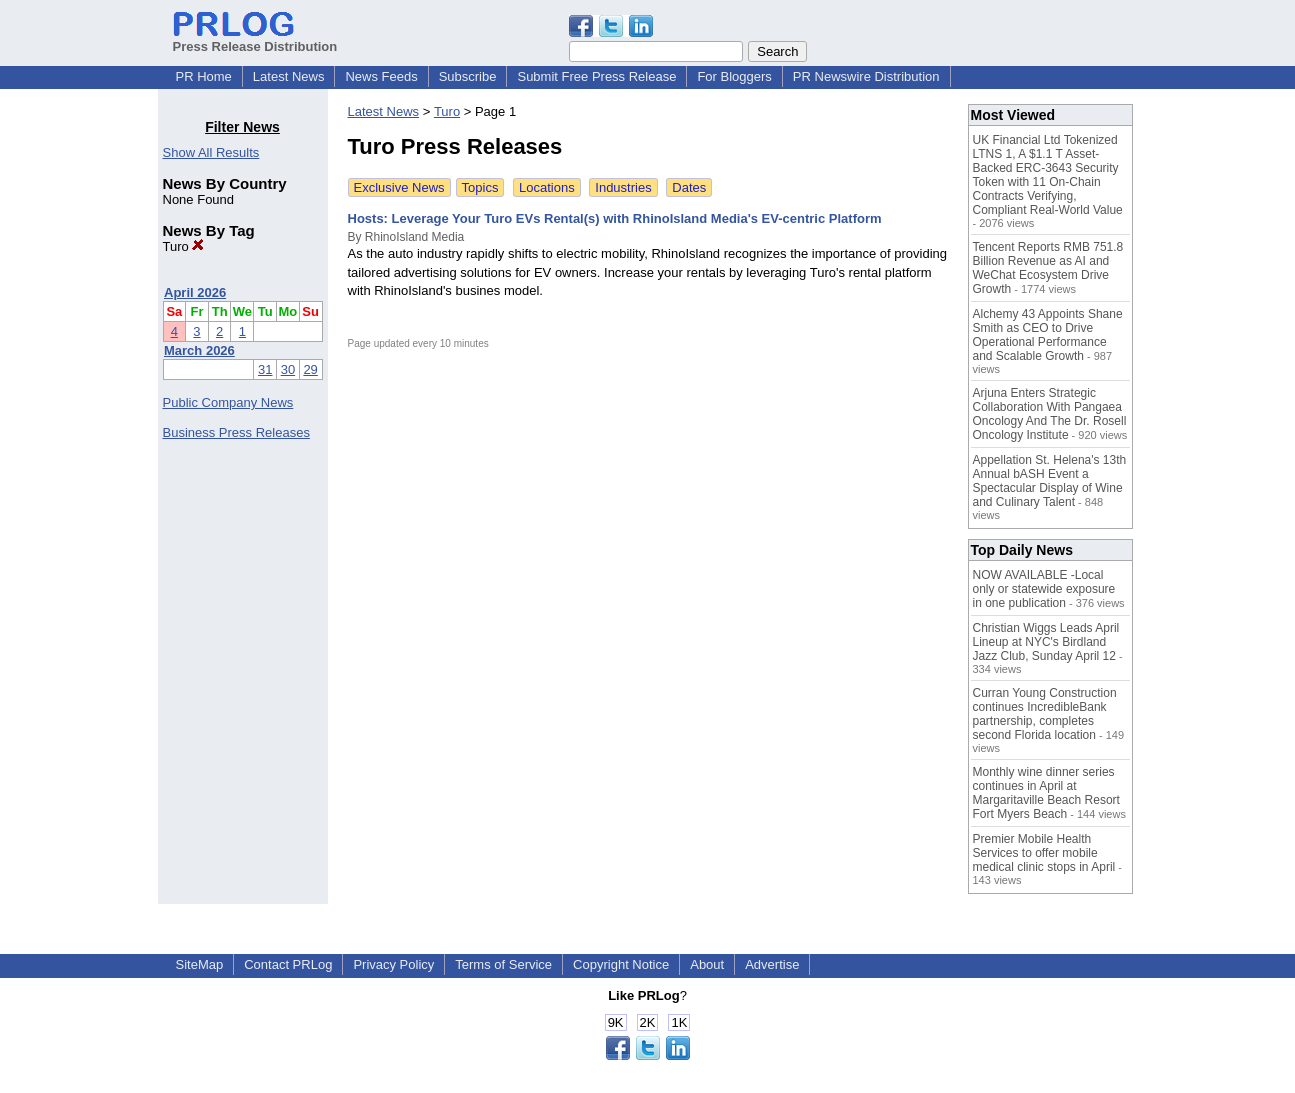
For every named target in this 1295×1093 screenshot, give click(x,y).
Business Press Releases (236, 432)
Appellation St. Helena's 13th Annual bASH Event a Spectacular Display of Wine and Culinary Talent (1050, 481)
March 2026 (199, 350)
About (707, 964)
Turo (184, 246)
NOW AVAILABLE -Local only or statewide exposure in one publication (1044, 589)
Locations (547, 187)
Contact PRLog (288, 964)
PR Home (204, 76)
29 (310, 369)
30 (288, 369)
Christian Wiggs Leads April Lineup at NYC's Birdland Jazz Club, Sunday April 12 (1046, 642)
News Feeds (381, 76)
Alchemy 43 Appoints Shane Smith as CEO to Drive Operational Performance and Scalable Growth (1048, 335)
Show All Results (211, 152)
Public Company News (228, 402)
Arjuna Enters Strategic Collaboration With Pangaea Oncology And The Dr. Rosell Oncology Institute (1050, 414)
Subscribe (468, 76)
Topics (480, 187)
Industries (623, 187)
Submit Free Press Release (596, 76)
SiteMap (200, 964)
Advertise (772, 964)
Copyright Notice (621, 964)
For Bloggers (734, 76)
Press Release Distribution (255, 39)
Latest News (289, 76)
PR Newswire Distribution (866, 76)
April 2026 (195, 292)
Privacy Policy (393, 964)
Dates (689, 187)
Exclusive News (399, 187)
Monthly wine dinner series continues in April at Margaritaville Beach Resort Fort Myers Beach (1046, 793)
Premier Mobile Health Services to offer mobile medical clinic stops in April (1044, 853)
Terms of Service (503, 964)
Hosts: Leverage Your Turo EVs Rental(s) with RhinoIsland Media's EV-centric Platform (615, 218)
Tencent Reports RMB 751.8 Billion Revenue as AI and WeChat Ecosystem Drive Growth (1048, 268)
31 (265, 369)
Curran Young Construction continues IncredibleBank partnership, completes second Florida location (1045, 714)
